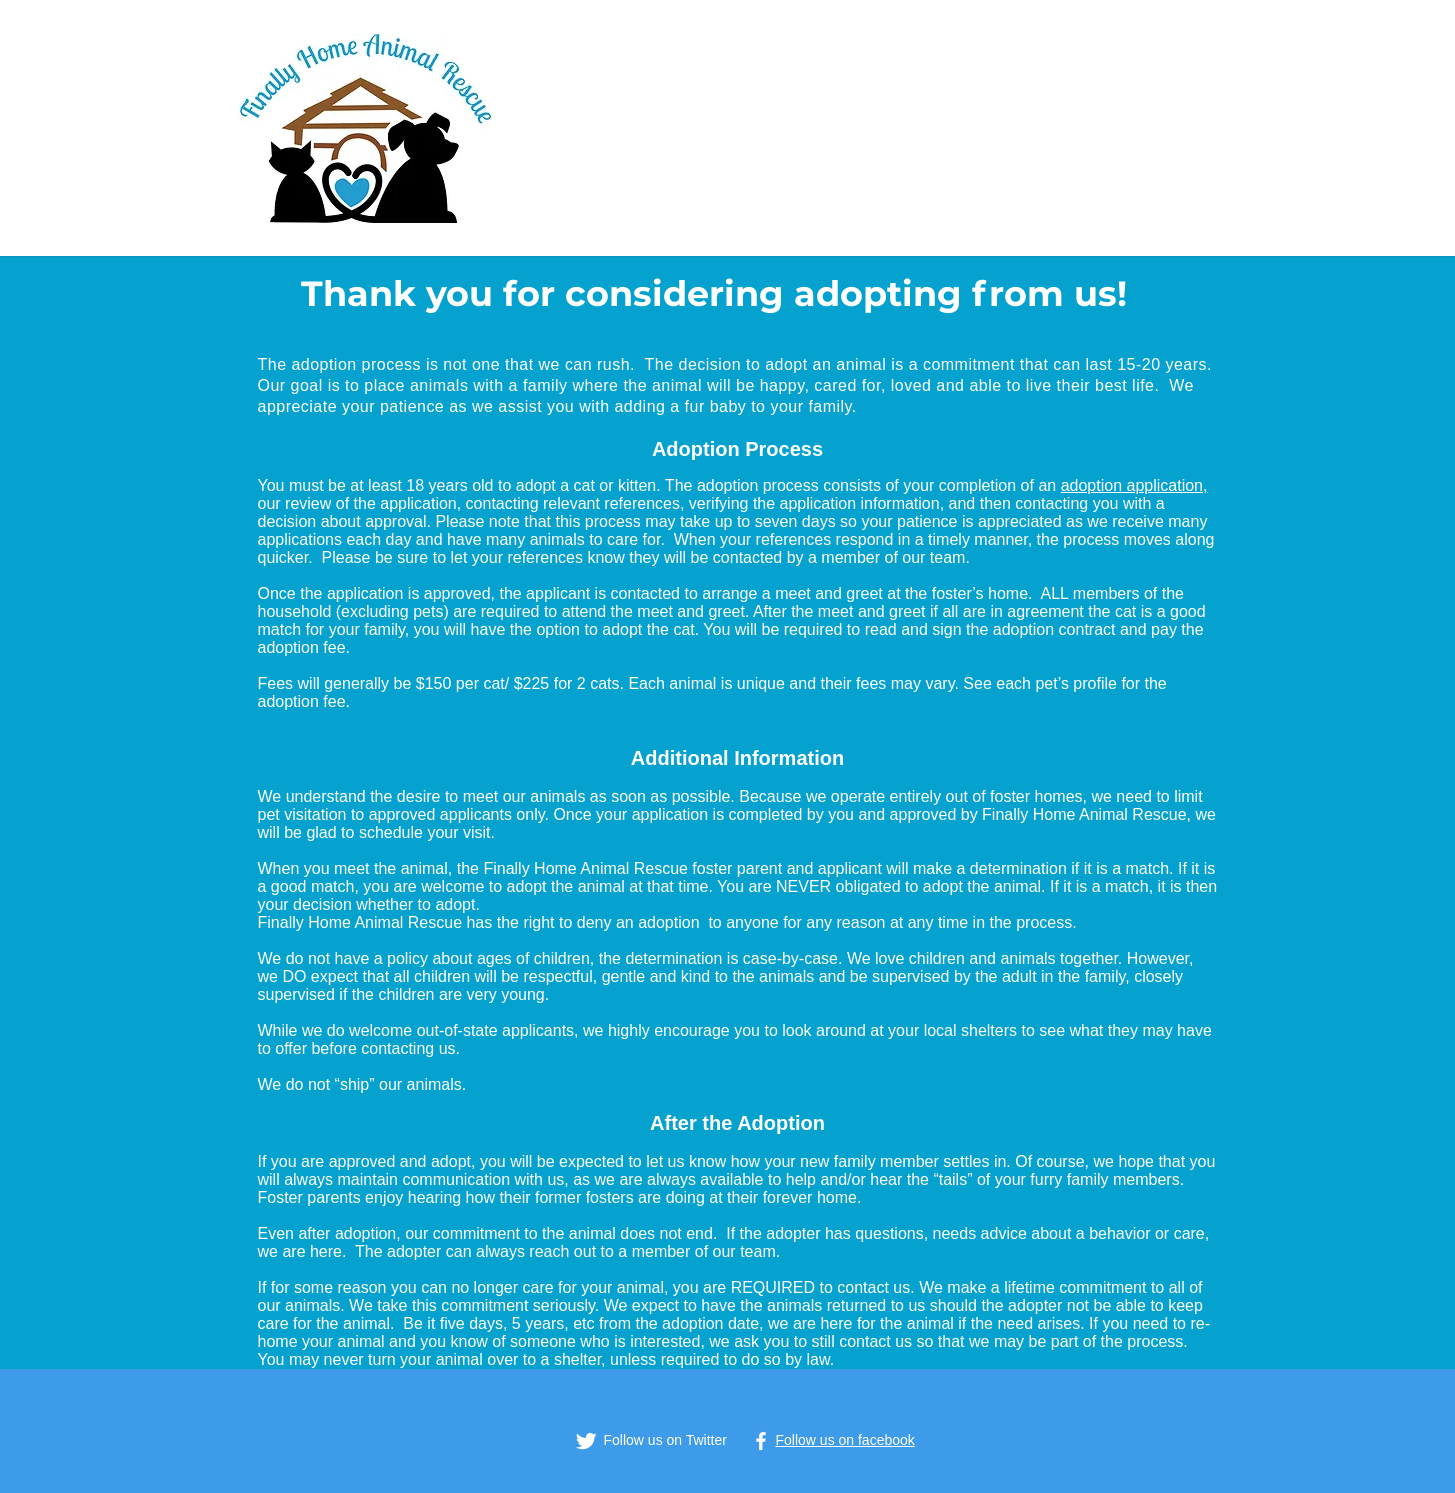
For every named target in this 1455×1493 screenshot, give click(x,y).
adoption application (1132, 485)
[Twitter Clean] (586, 1441)
